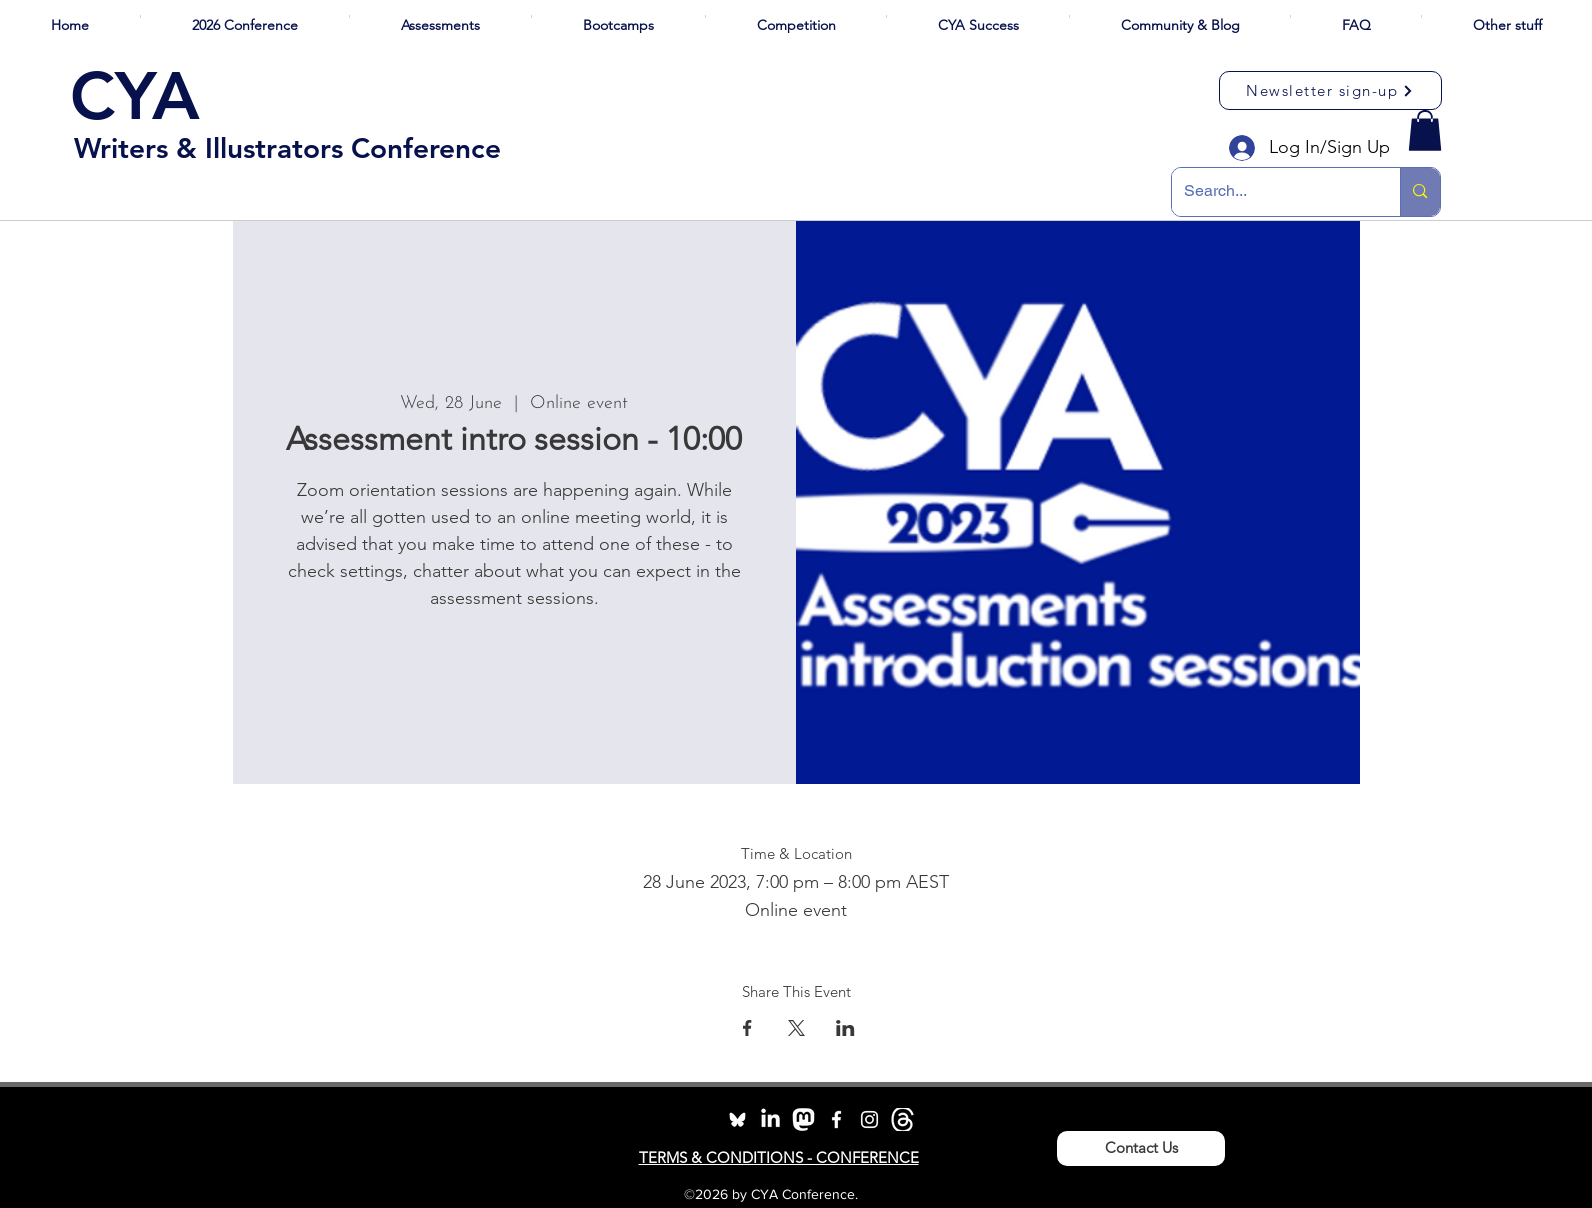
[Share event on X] (796, 1028)
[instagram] (869, 1119)
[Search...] (1271, 192)
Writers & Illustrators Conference (287, 148)
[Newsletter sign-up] (1330, 90)
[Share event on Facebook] (747, 1028)
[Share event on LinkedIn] (845, 1028)
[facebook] (836, 1119)
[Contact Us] (1141, 1148)
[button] (245, 16)
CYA (135, 96)
